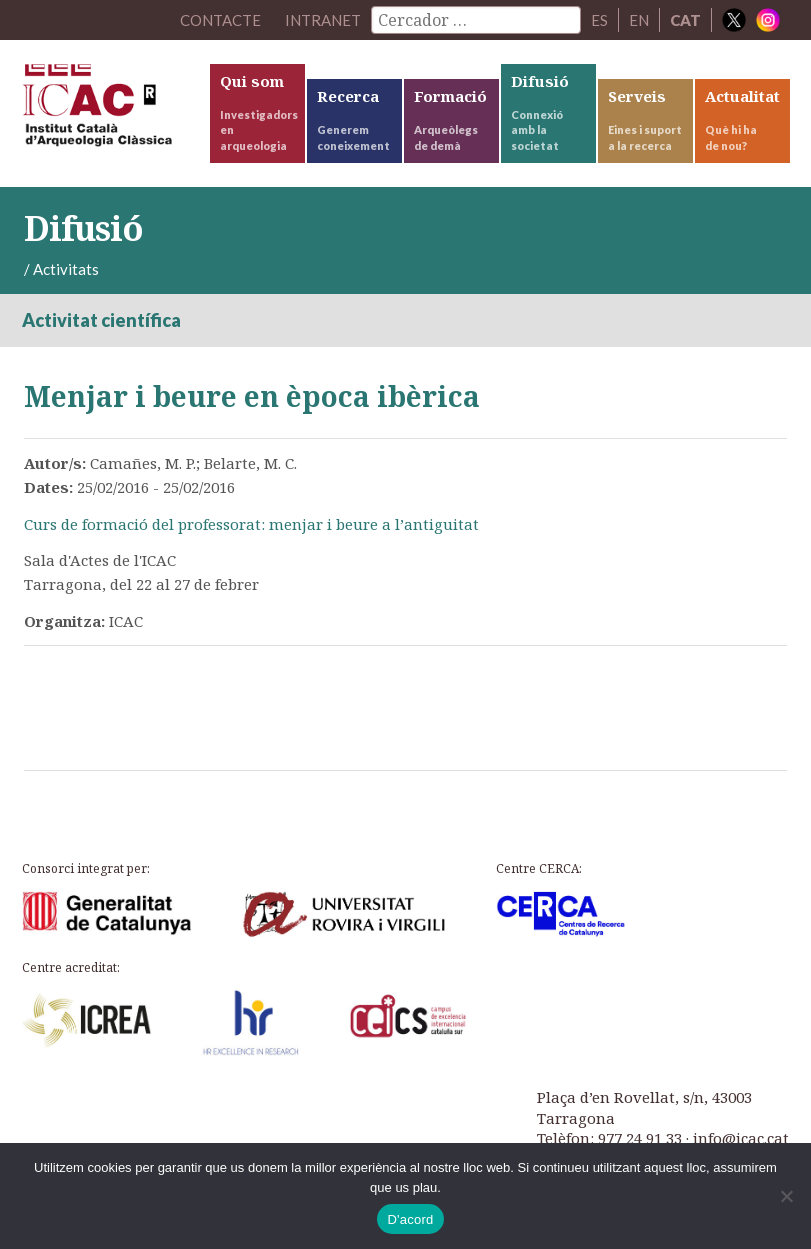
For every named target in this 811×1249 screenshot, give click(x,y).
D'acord (410, 1219)
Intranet (323, 20)
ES (599, 20)
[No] (786, 1196)
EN (639, 20)
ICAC (114, 110)
